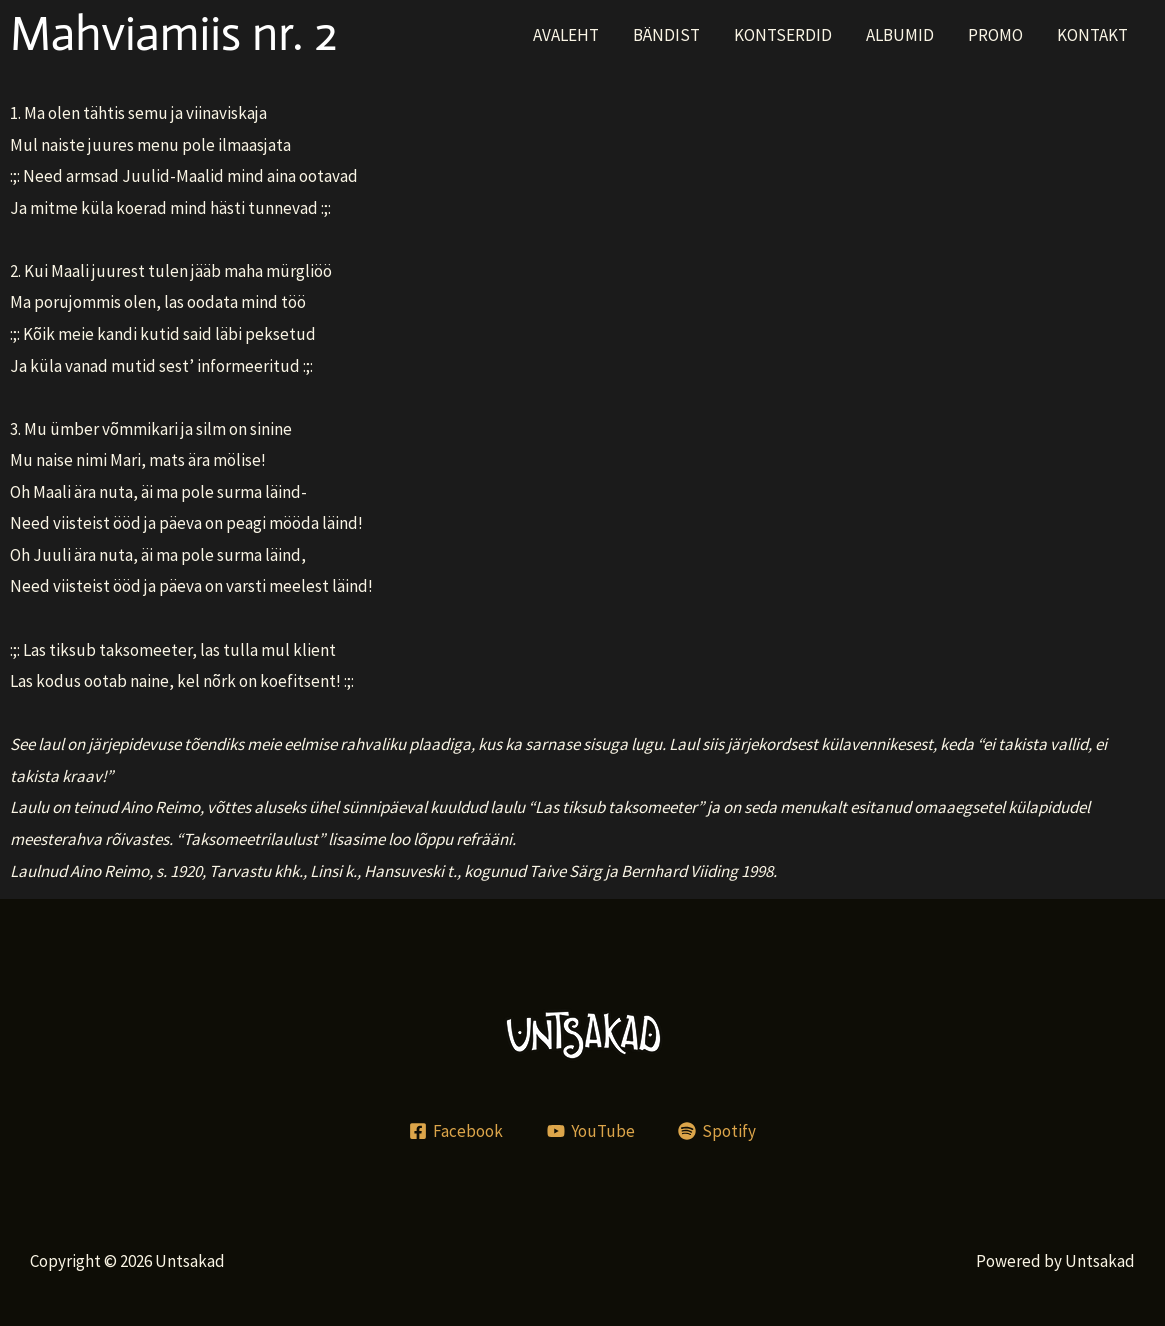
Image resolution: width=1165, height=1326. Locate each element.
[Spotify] (717, 1131)
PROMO (995, 35)
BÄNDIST (666, 35)
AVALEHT (566, 35)
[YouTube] (591, 1131)
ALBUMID (900, 35)
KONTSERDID (783, 35)
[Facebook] (456, 1131)
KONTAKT (1092, 35)
